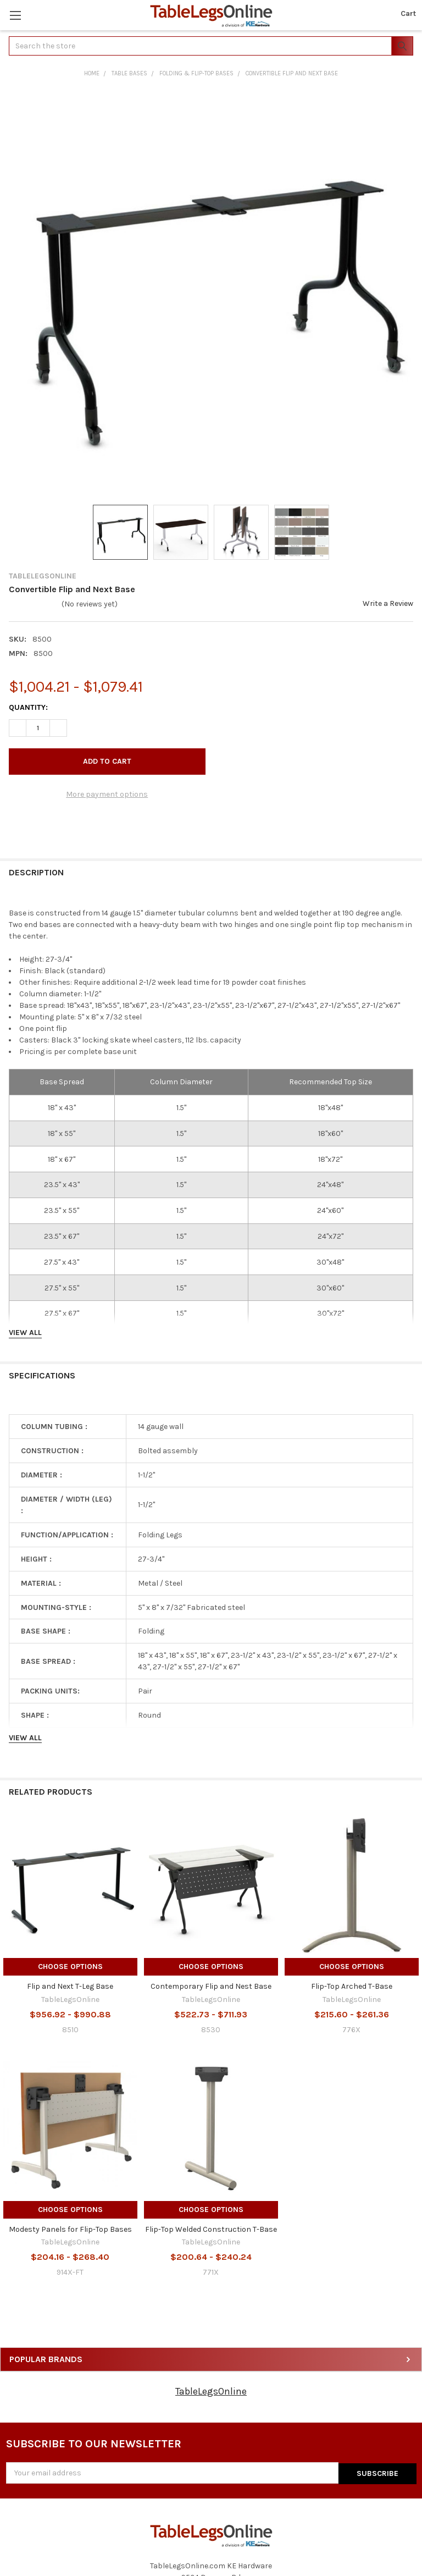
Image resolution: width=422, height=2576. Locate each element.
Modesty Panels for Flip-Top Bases (70, 2229)
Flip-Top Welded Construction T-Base (211, 2229)
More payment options (107, 794)
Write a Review (388, 603)
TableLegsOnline (211, 2391)
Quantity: (28, 707)
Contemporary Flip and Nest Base (211, 1986)
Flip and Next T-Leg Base (70, 1986)
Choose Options (70, 1966)
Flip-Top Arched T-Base (351, 1986)
